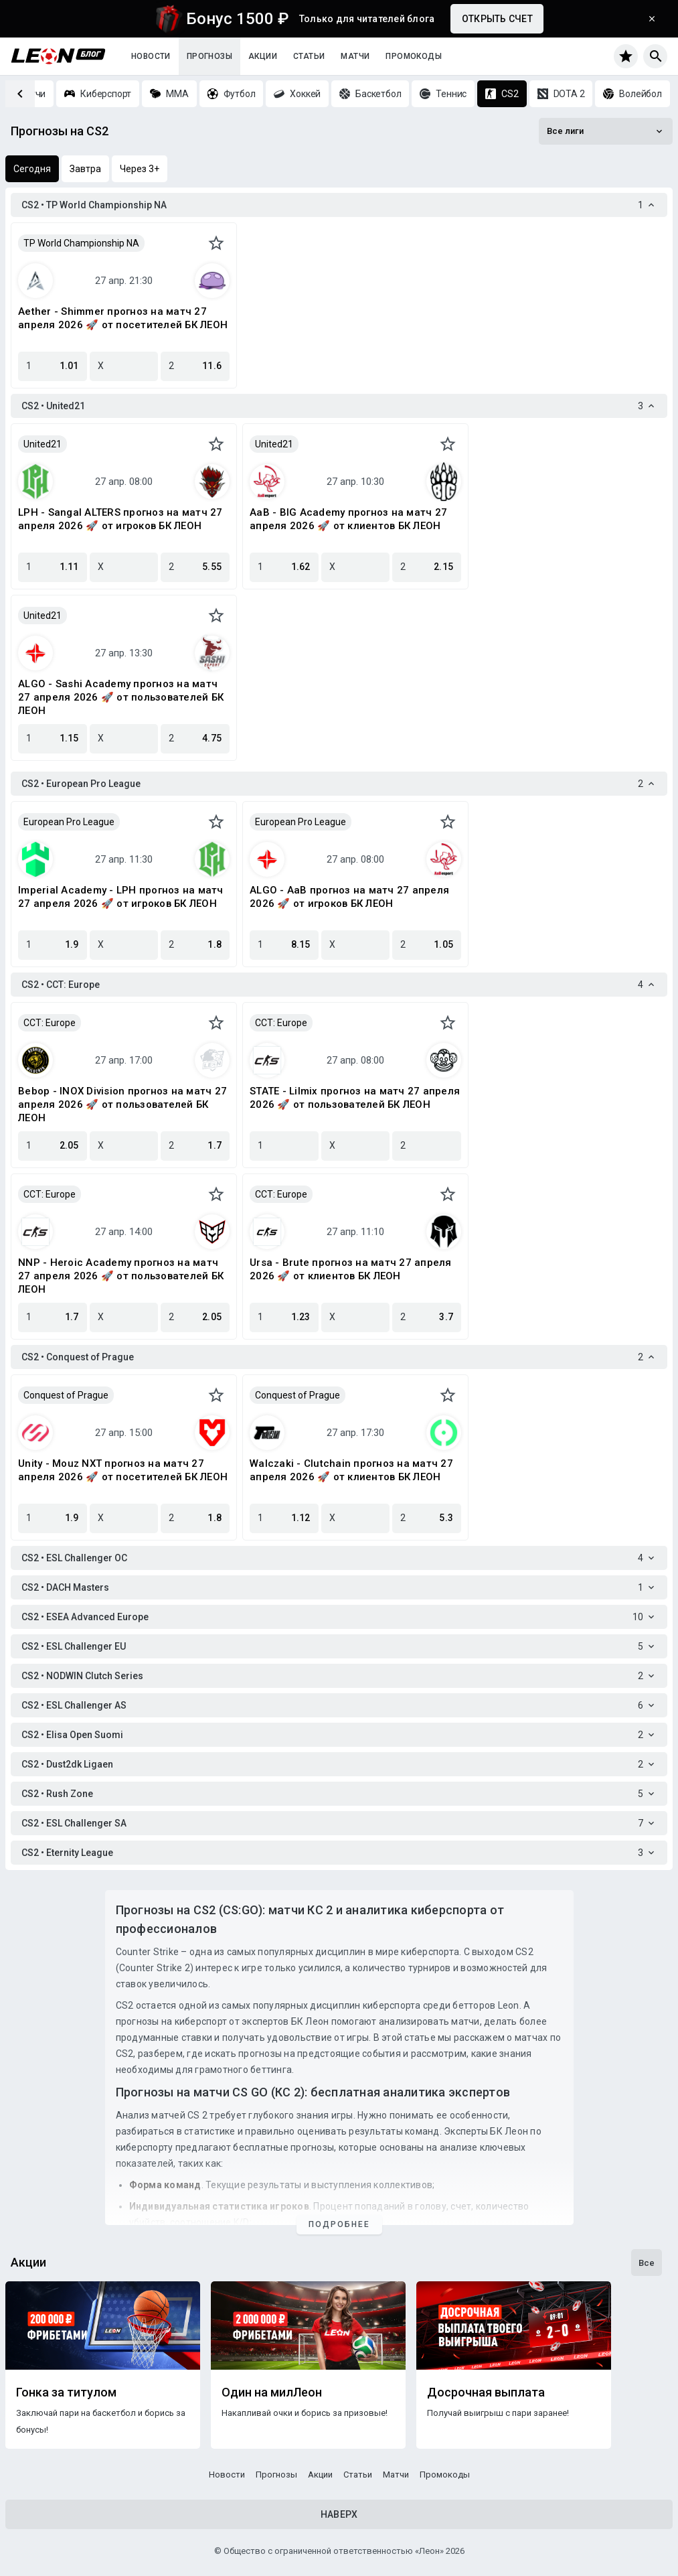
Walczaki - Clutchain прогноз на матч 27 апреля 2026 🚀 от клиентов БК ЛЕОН (351, 1470)
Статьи (309, 56)
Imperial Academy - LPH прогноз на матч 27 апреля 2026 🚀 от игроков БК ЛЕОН (121, 897)
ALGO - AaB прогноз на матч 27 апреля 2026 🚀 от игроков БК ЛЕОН (349, 897)
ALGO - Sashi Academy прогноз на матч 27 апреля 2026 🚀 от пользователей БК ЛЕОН (121, 697)
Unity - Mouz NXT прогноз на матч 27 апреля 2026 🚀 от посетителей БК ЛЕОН (123, 1470)
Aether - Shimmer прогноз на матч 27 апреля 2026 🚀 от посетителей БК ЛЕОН (123, 318)
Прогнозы (209, 56)
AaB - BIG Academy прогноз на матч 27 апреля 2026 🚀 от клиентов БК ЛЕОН (348, 519)
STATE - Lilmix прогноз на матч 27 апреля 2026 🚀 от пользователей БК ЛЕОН (355, 1098)
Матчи (355, 56)
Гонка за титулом (66, 2392)
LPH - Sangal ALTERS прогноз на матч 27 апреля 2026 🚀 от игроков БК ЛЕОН (120, 519)
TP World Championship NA (81, 243)
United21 (42, 444)
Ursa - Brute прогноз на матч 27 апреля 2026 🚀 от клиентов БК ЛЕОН (351, 1269)
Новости (151, 56)
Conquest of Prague (65, 1395)
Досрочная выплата (486, 2392)
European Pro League (68, 821)
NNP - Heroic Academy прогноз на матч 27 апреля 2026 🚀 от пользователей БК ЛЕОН (121, 1276)
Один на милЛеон (272, 2392)
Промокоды (414, 56)
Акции (262, 56)
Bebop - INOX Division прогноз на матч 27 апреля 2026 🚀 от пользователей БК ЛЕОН (122, 1104)
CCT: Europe (49, 1022)
